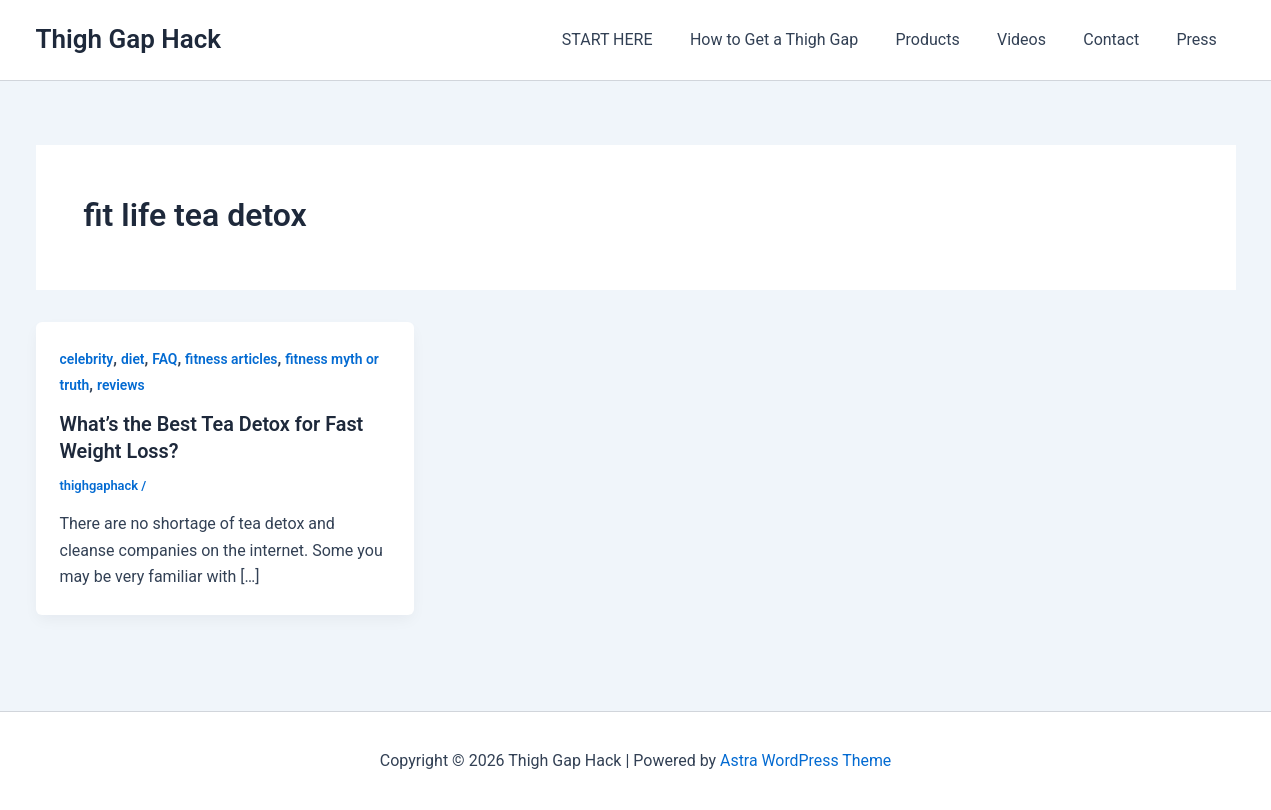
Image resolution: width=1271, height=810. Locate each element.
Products (946, 39)
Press (1199, 39)
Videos (1034, 39)
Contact (1119, 39)
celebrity (87, 359)
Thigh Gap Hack (128, 39)
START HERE (636, 39)
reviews (121, 385)
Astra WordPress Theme (805, 759)
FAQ (165, 359)
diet (133, 359)
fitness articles (232, 359)
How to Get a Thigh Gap (798, 39)
